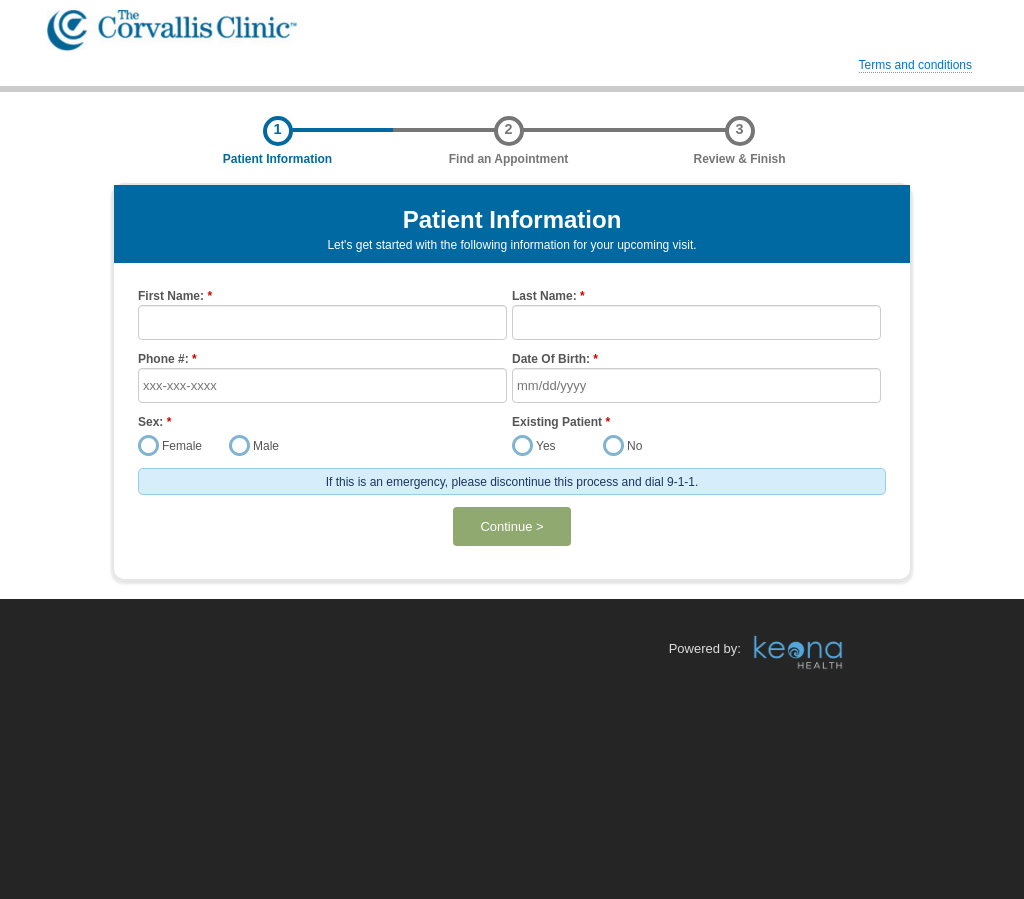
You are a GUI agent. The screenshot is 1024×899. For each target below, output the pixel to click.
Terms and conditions (915, 65)
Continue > (511, 526)
